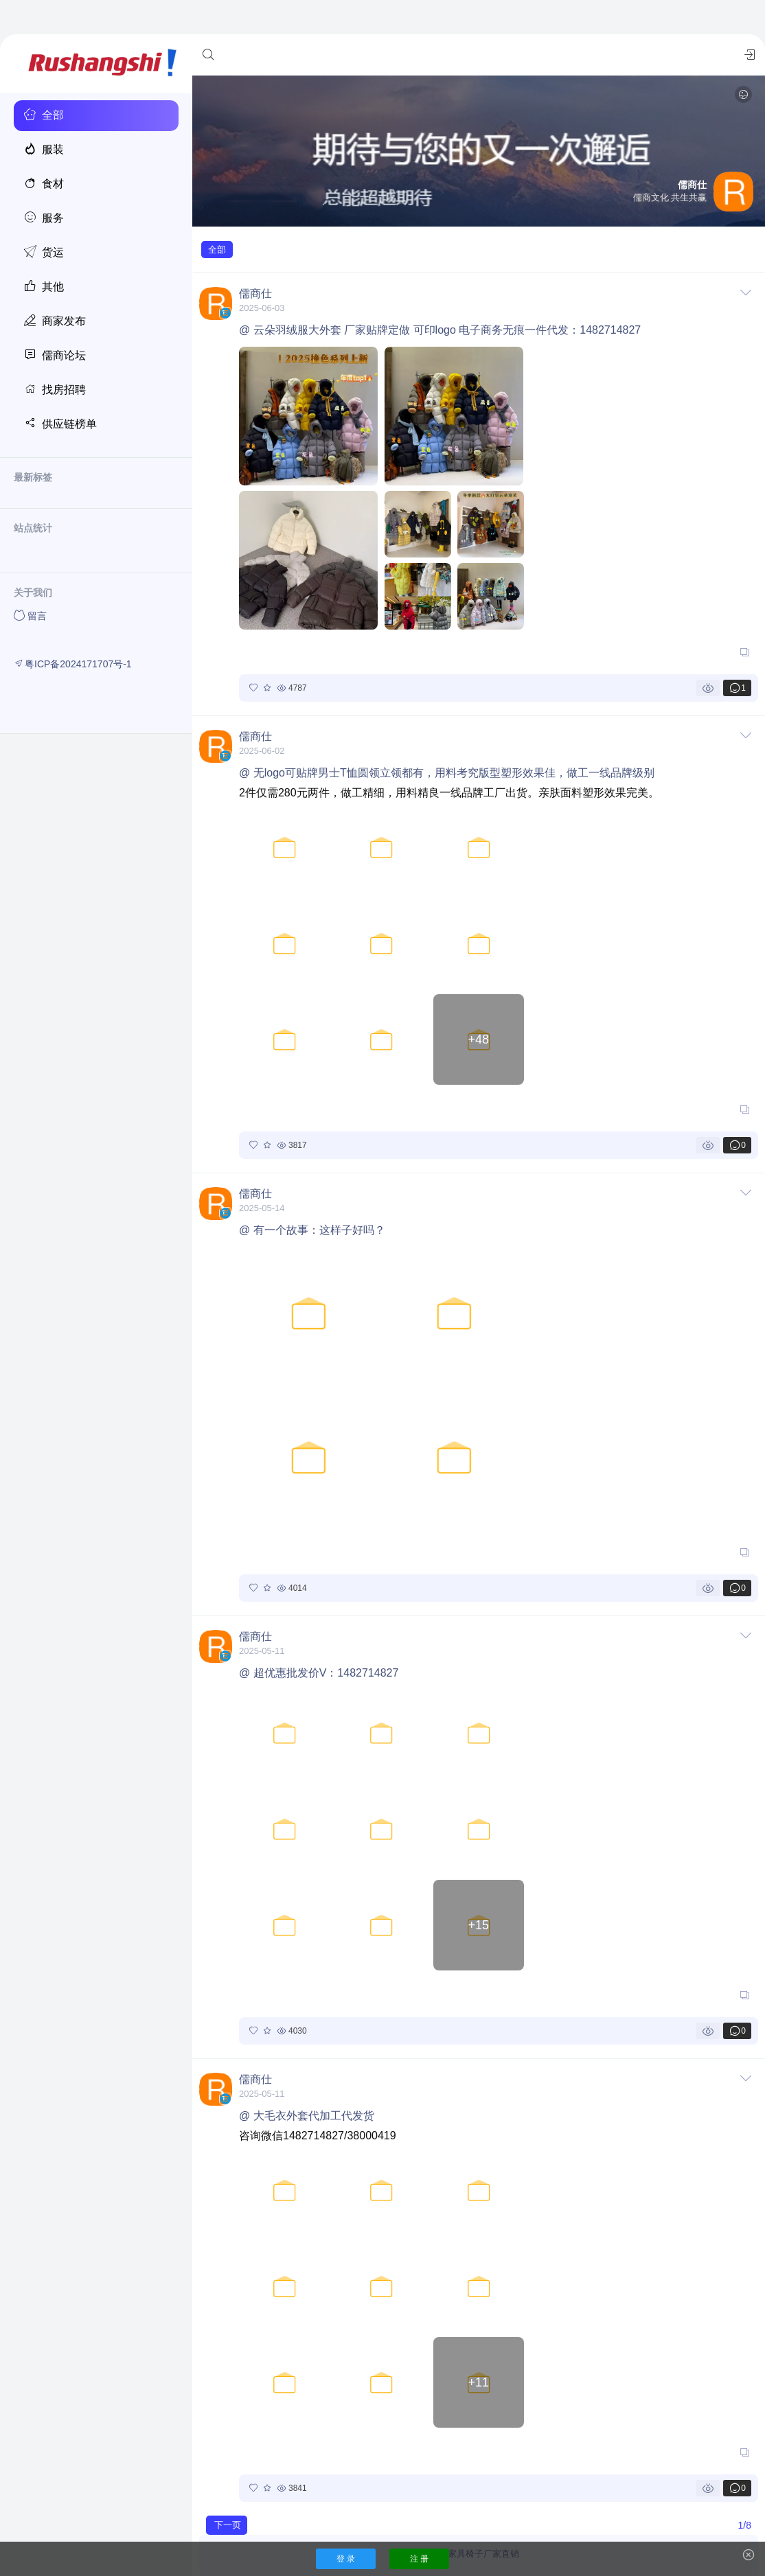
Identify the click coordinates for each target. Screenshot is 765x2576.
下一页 (228, 2525)
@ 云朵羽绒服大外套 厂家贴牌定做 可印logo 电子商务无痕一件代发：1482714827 (440, 330)
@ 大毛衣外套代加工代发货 (306, 2115)
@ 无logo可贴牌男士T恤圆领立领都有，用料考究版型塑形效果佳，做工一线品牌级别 (446, 773)
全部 (217, 249)
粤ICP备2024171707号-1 (73, 663)
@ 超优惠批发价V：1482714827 (318, 1673)
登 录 (345, 2559)
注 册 (419, 2559)
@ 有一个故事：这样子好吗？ (312, 1230)
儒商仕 (255, 293)
